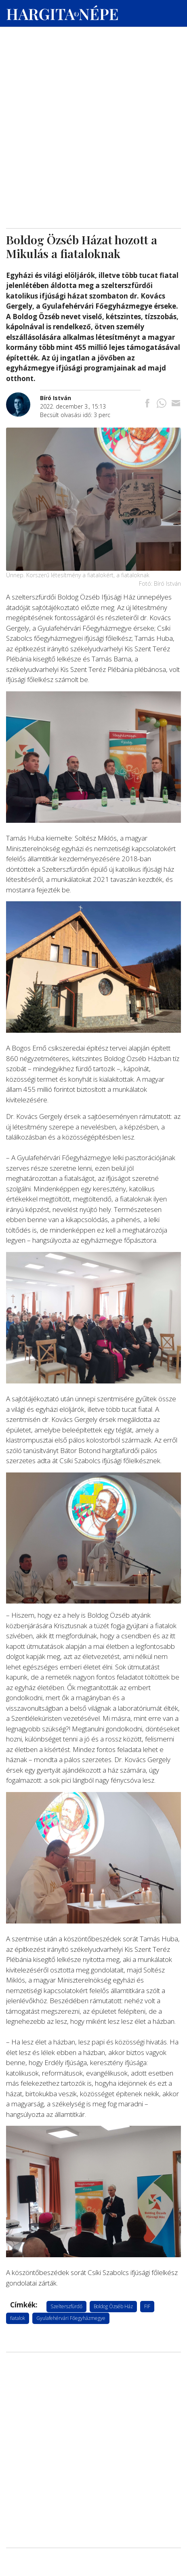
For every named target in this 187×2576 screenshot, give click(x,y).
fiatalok (17, 2318)
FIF (147, 2306)
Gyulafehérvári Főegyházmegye (70, 2318)
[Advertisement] (93, 77)
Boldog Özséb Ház (113, 2306)
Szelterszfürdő (66, 2306)
